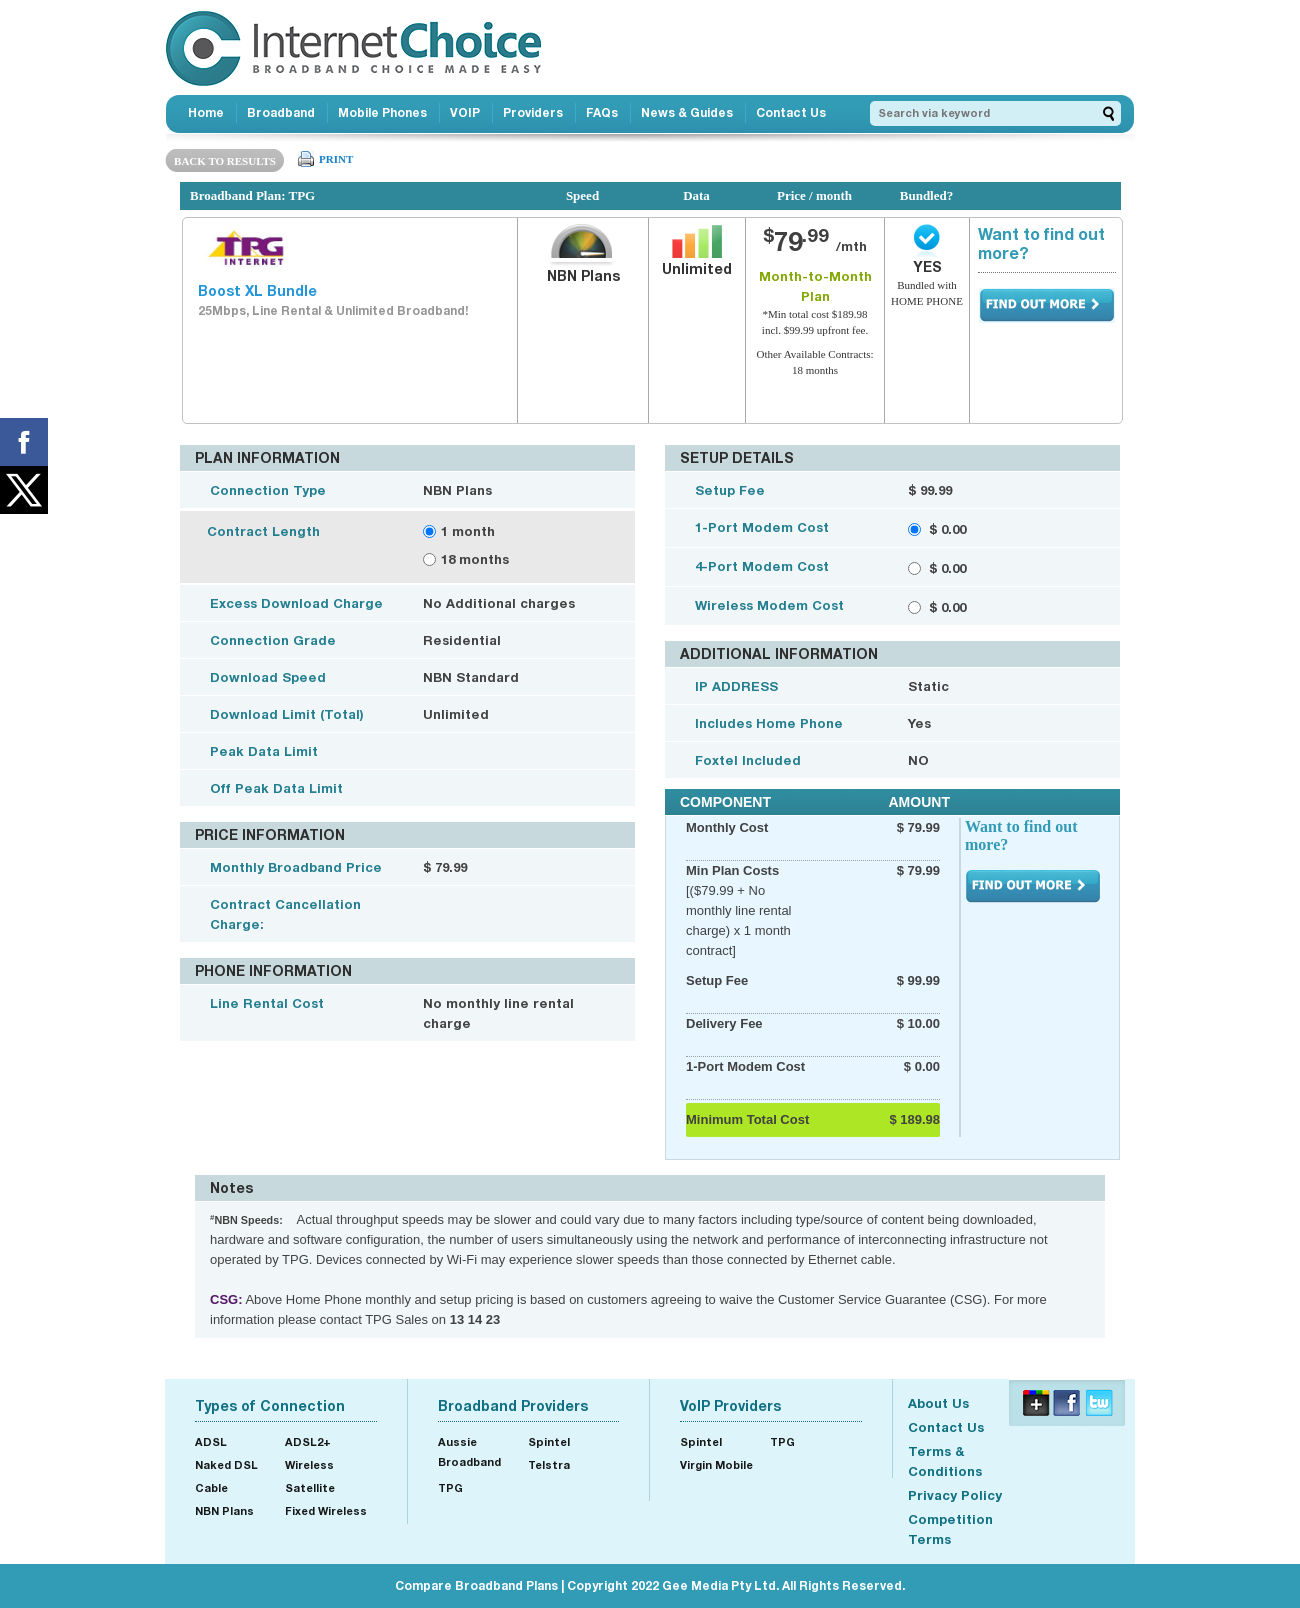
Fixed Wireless (326, 1510)
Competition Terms (950, 1529)
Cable (211, 1487)
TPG (450, 1487)
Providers (533, 112)
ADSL (211, 1441)
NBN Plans (224, 1510)
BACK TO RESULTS (225, 161)
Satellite (310, 1487)
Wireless (309, 1464)
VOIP (465, 112)
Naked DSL (226, 1464)
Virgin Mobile (716, 1464)
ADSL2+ (308, 1441)
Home (206, 112)
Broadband (281, 112)
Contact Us (791, 112)
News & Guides (687, 112)
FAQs (602, 112)
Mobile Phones (382, 112)
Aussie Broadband (469, 1451)
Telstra (549, 1464)
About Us (938, 1403)
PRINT (336, 159)
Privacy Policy (955, 1495)
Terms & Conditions (945, 1461)
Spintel (549, 1441)
